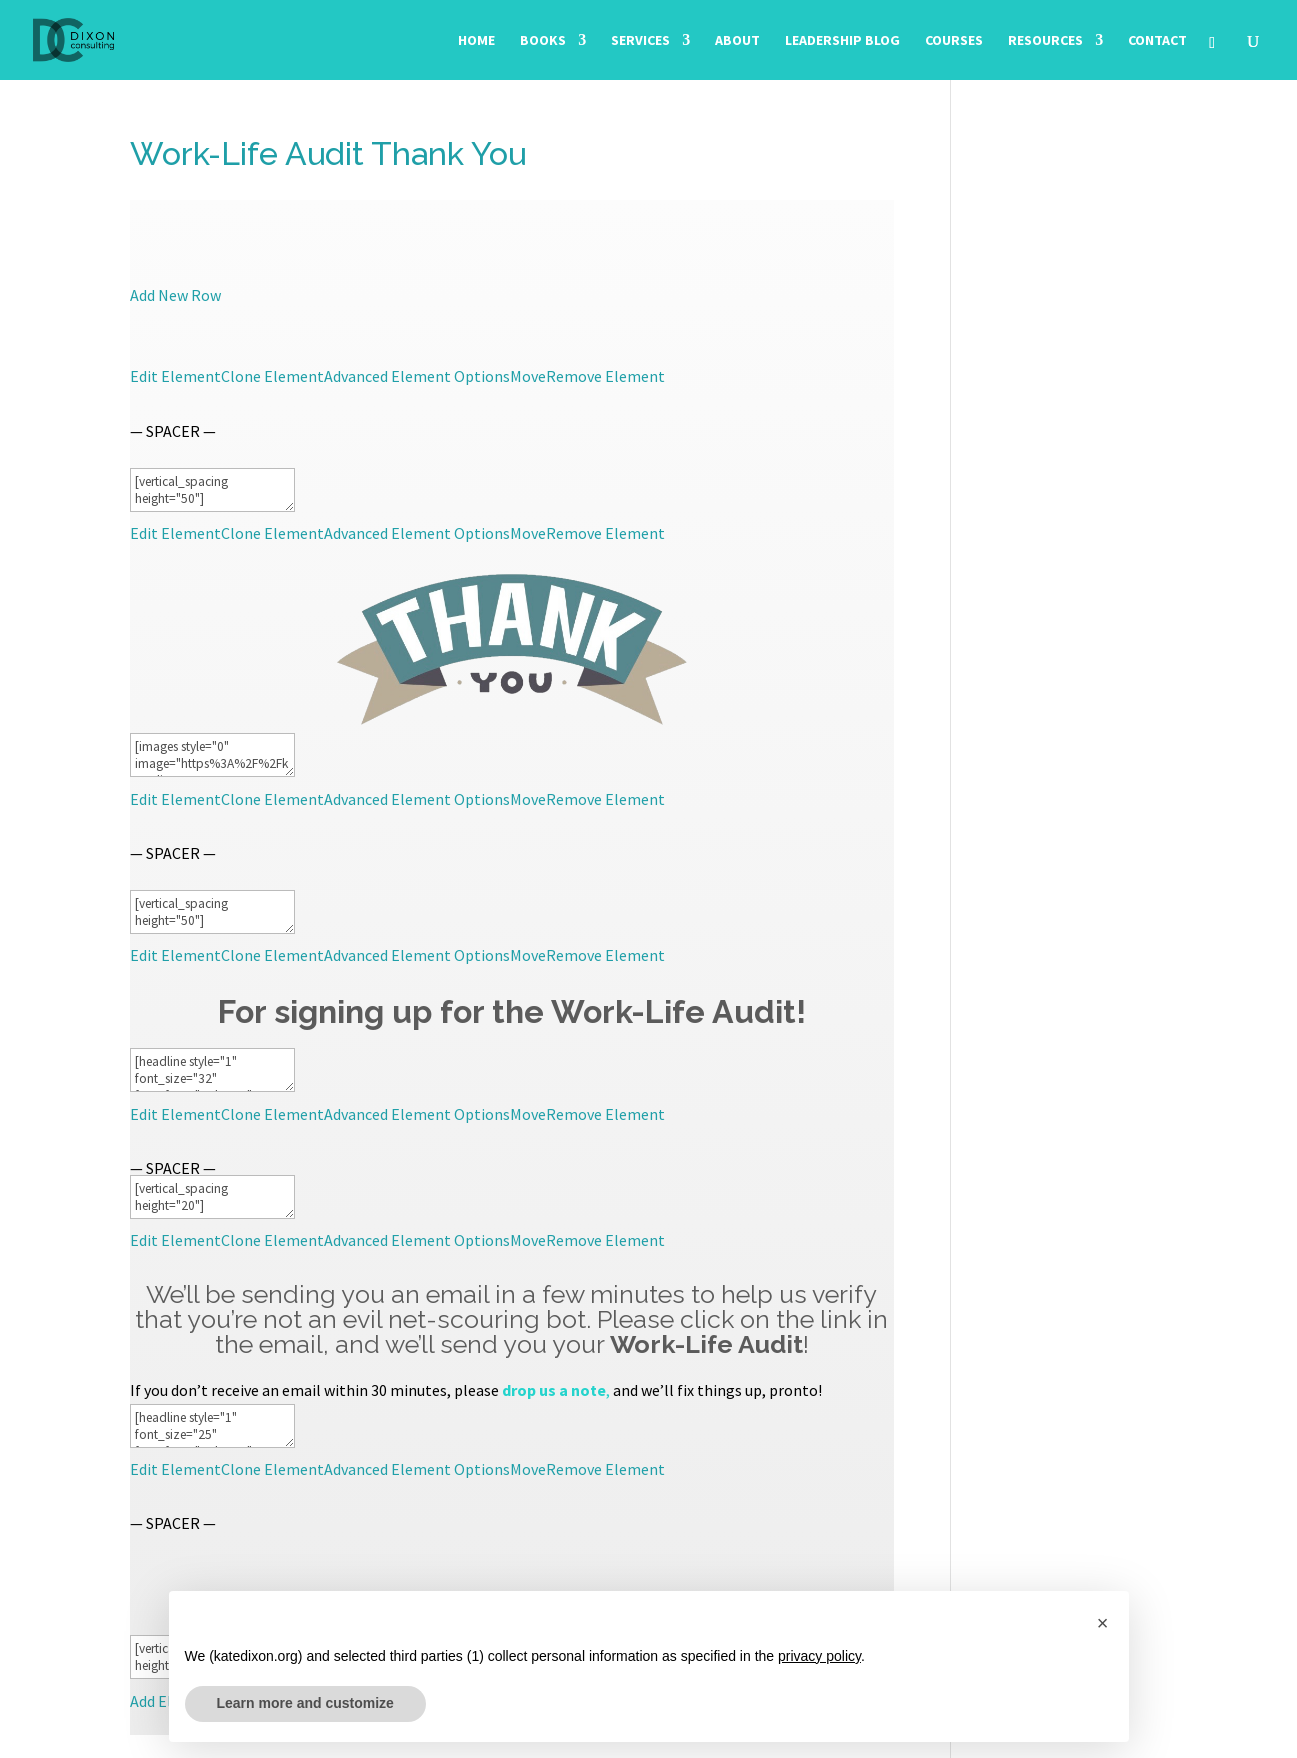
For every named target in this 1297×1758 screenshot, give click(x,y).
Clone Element (272, 376)
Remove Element (605, 376)
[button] (1103, 1623)
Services (640, 41)
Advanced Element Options (417, 376)
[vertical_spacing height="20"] (212, 1197)
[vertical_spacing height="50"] (212, 490)
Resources (1045, 41)
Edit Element (175, 376)
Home (476, 41)
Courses (954, 41)
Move (528, 376)
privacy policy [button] (819, 1656)
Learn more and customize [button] (305, 1703)
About (737, 41)
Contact (1157, 41)
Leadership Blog (842, 41)
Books (543, 41)
